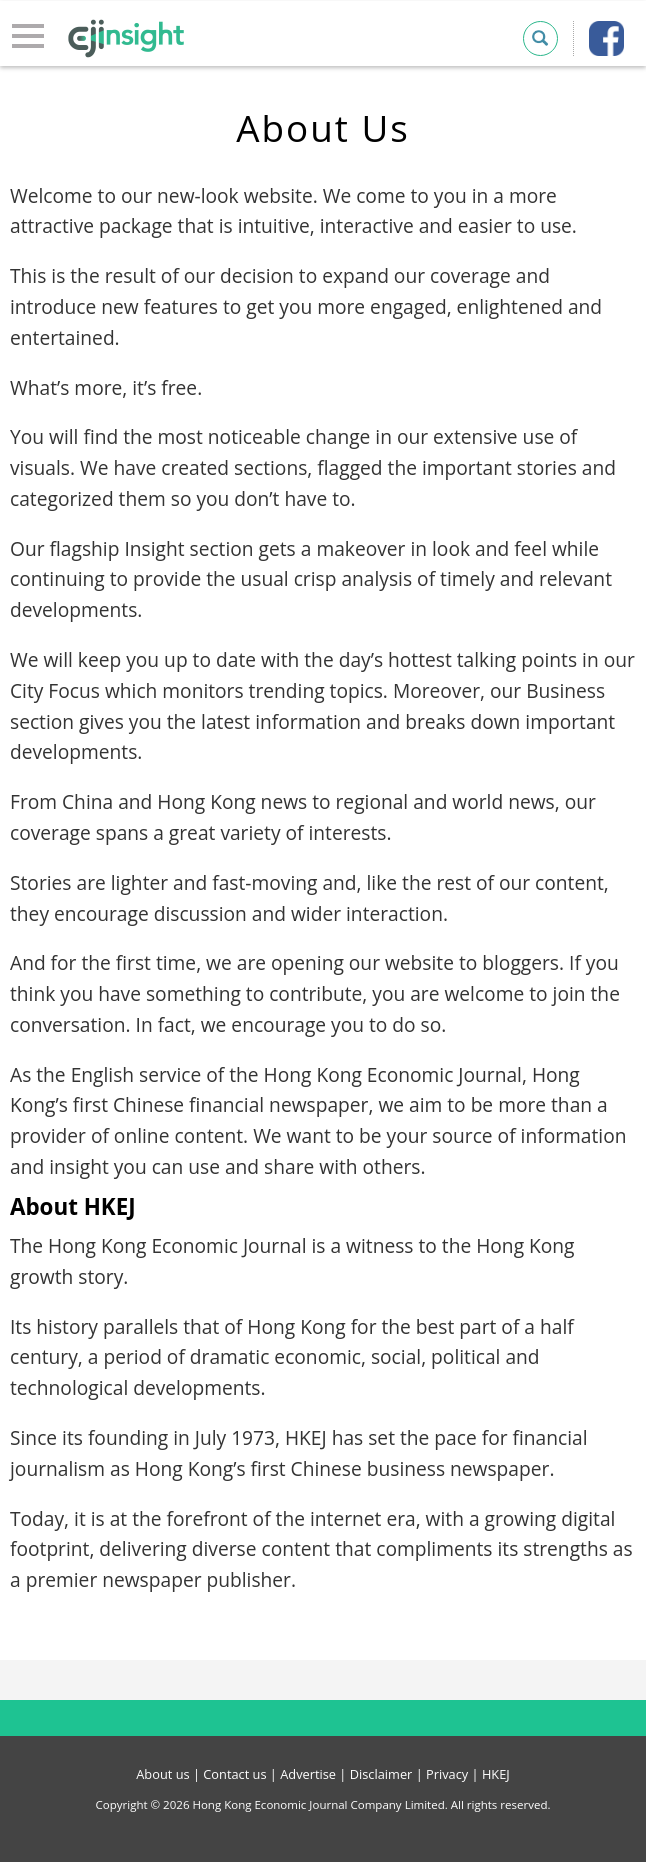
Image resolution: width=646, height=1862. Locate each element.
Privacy (447, 1774)
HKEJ (496, 1774)
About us (162, 1774)
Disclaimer (381, 1774)
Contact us (234, 1774)
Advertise (308, 1774)
